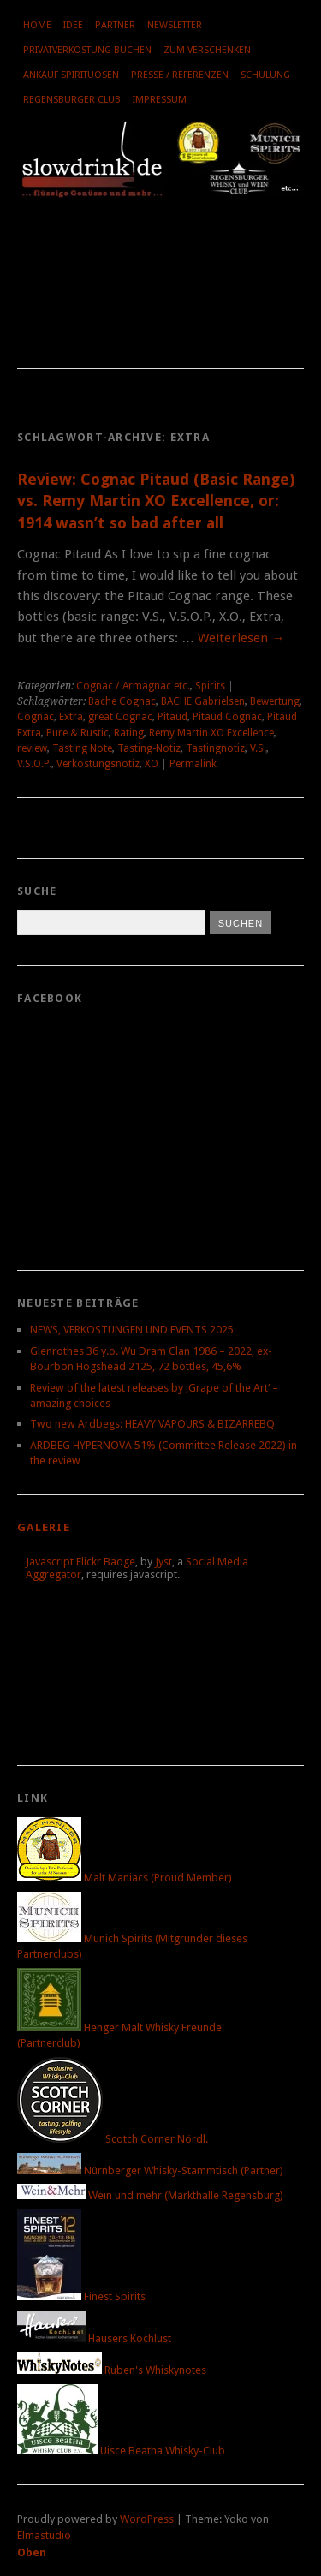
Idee (73, 25)
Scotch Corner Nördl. (112, 2138)
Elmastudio (44, 2535)
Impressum (160, 99)
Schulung (265, 74)
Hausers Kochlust (94, 2338)
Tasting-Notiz (149, 748)
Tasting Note (82, 748)
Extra (71, 717)
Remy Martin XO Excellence (211, 733)
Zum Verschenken (207, 50)
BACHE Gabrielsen (203, 701)
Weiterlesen (241, 638)
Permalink (193, 764)
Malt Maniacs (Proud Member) (124, 1877)
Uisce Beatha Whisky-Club (121, 2450)
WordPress (147, 2519)
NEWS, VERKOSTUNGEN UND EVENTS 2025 (132, 1329)
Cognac (35, 717)
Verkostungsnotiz (98, 764)
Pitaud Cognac (227, 717)
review (32, 748)
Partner (115, 25)
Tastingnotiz (215, 748)
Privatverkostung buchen (87, 50)
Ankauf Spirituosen (71, 74)
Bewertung (275, 701)
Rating (129, 733)
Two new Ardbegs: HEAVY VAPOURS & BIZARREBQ (152, 1423)
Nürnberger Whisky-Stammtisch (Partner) (150, 2170)
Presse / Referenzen (180, 74)
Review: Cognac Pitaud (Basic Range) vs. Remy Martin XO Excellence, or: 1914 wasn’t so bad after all (155, 501)
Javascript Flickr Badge (80, 1561)
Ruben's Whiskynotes (111, 2370)
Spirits (210, 686)
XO (151, 764)
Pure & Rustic (77, 733)
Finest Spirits (81, 2296)
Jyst (163, 1561)
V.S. (258, 748)
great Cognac (120, 717)
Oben (31, 2552)
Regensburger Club (72, 99)
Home (37, 25)
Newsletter (174, 25)
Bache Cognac (122, 701)
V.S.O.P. (34, 764)
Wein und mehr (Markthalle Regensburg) (150, 2195)
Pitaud (172, 717)
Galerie (43, 1527)
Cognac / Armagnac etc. (133, 686)
